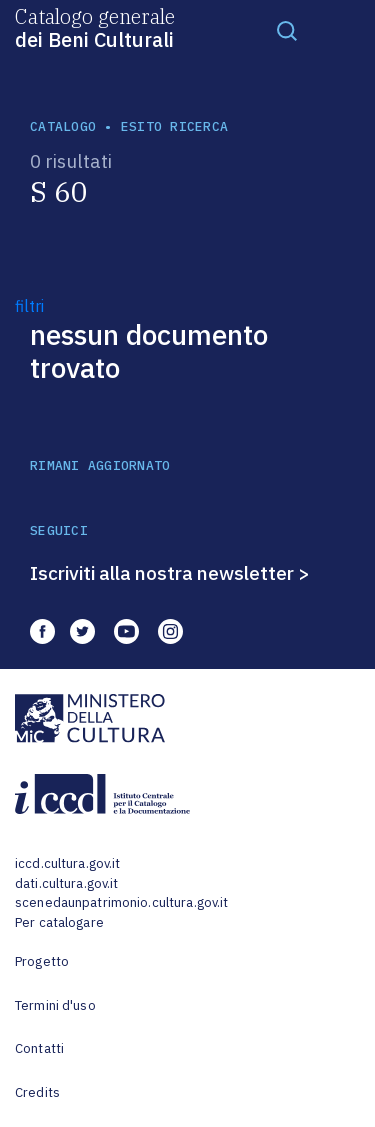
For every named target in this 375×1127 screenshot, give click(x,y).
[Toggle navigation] (287, 30)
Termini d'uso (55, 1005)
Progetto (42, 961)
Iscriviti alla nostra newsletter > (170, 573)
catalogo (63, 126)
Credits (37, 1092)
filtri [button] (29, 306)
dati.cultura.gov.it (66, 883)
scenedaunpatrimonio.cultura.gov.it (121, 902)
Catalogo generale (95, 27)
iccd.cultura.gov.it (67, 863)
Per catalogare (59, 922)
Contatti (39, 1048)
